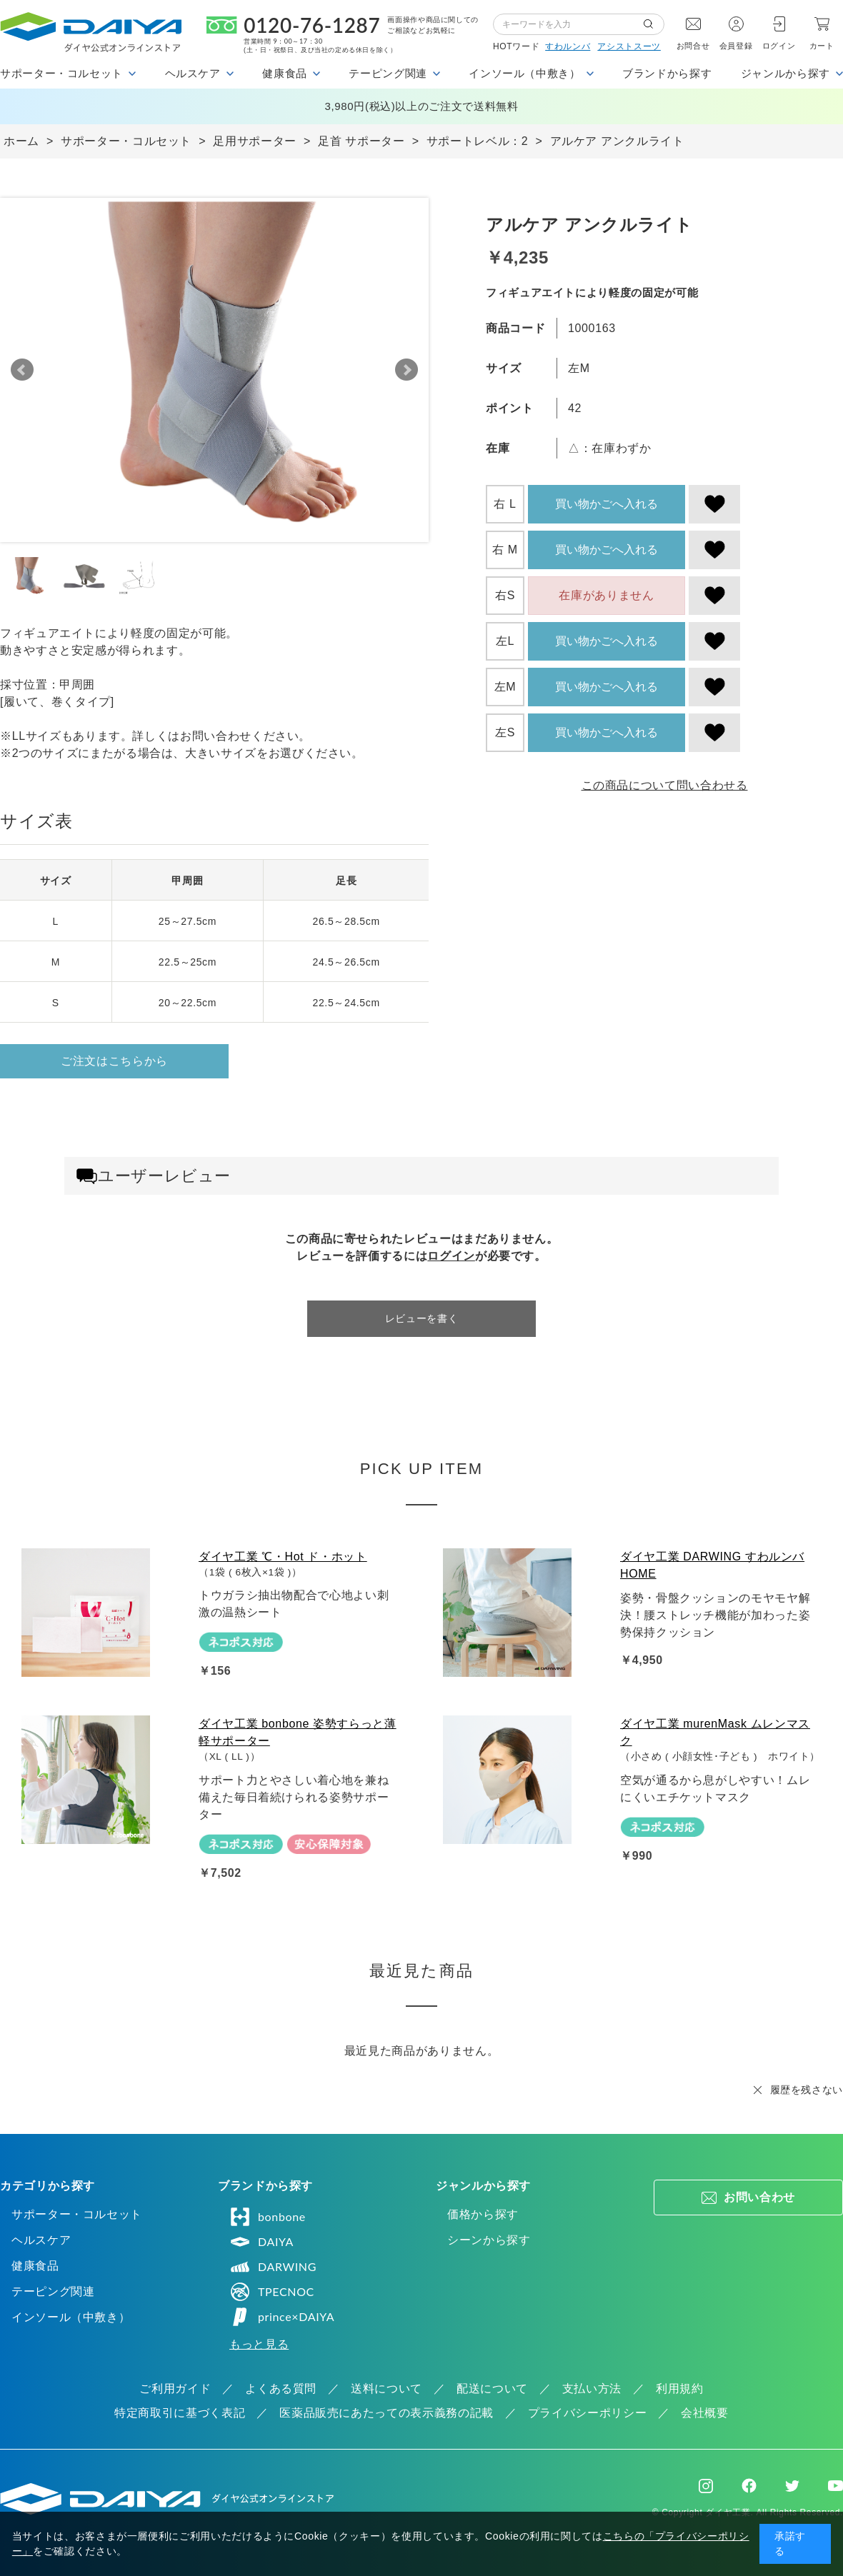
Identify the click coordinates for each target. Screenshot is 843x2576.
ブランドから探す (667, 73)
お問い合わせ (759, 2197)
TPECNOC (271, 2291)
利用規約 (680, 2388)
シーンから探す (488, 2240)
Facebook (749, 2485)
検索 (654, 24)
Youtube (835, 2486)
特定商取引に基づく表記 (179, 2413)
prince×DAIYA (281, 2316)
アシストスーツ (628, 46)
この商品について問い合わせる (665, 785)
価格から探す (483, 2214)
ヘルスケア (41, 2240)
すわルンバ (567, 46)
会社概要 (705, 2413)
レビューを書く (421, 1318)
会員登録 (736, 45)
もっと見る (259, 2344)
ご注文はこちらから (114, 1061)
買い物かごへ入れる (606, 504)
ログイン (779, 45)
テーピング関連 (52, 2291)
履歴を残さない (806, 2089)
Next (406, 370)
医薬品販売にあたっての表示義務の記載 (386, 2413)
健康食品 (35, 2266)
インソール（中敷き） (70, 2317)
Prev (22, 370)
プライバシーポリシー (587, 2413)
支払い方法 (592, 2388)
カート (821, 45)
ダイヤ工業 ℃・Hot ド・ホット (283, 1556)
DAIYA (261, 2241)
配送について (492, 2388)
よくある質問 (280, 2388)
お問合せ (693, 45)
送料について (386, 2388)
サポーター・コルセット (76, 2214)
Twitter (792, 2486)
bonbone (267, 2216)
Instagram (706, 2486)
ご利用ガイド (175, 2388)
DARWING (272, 2266)
